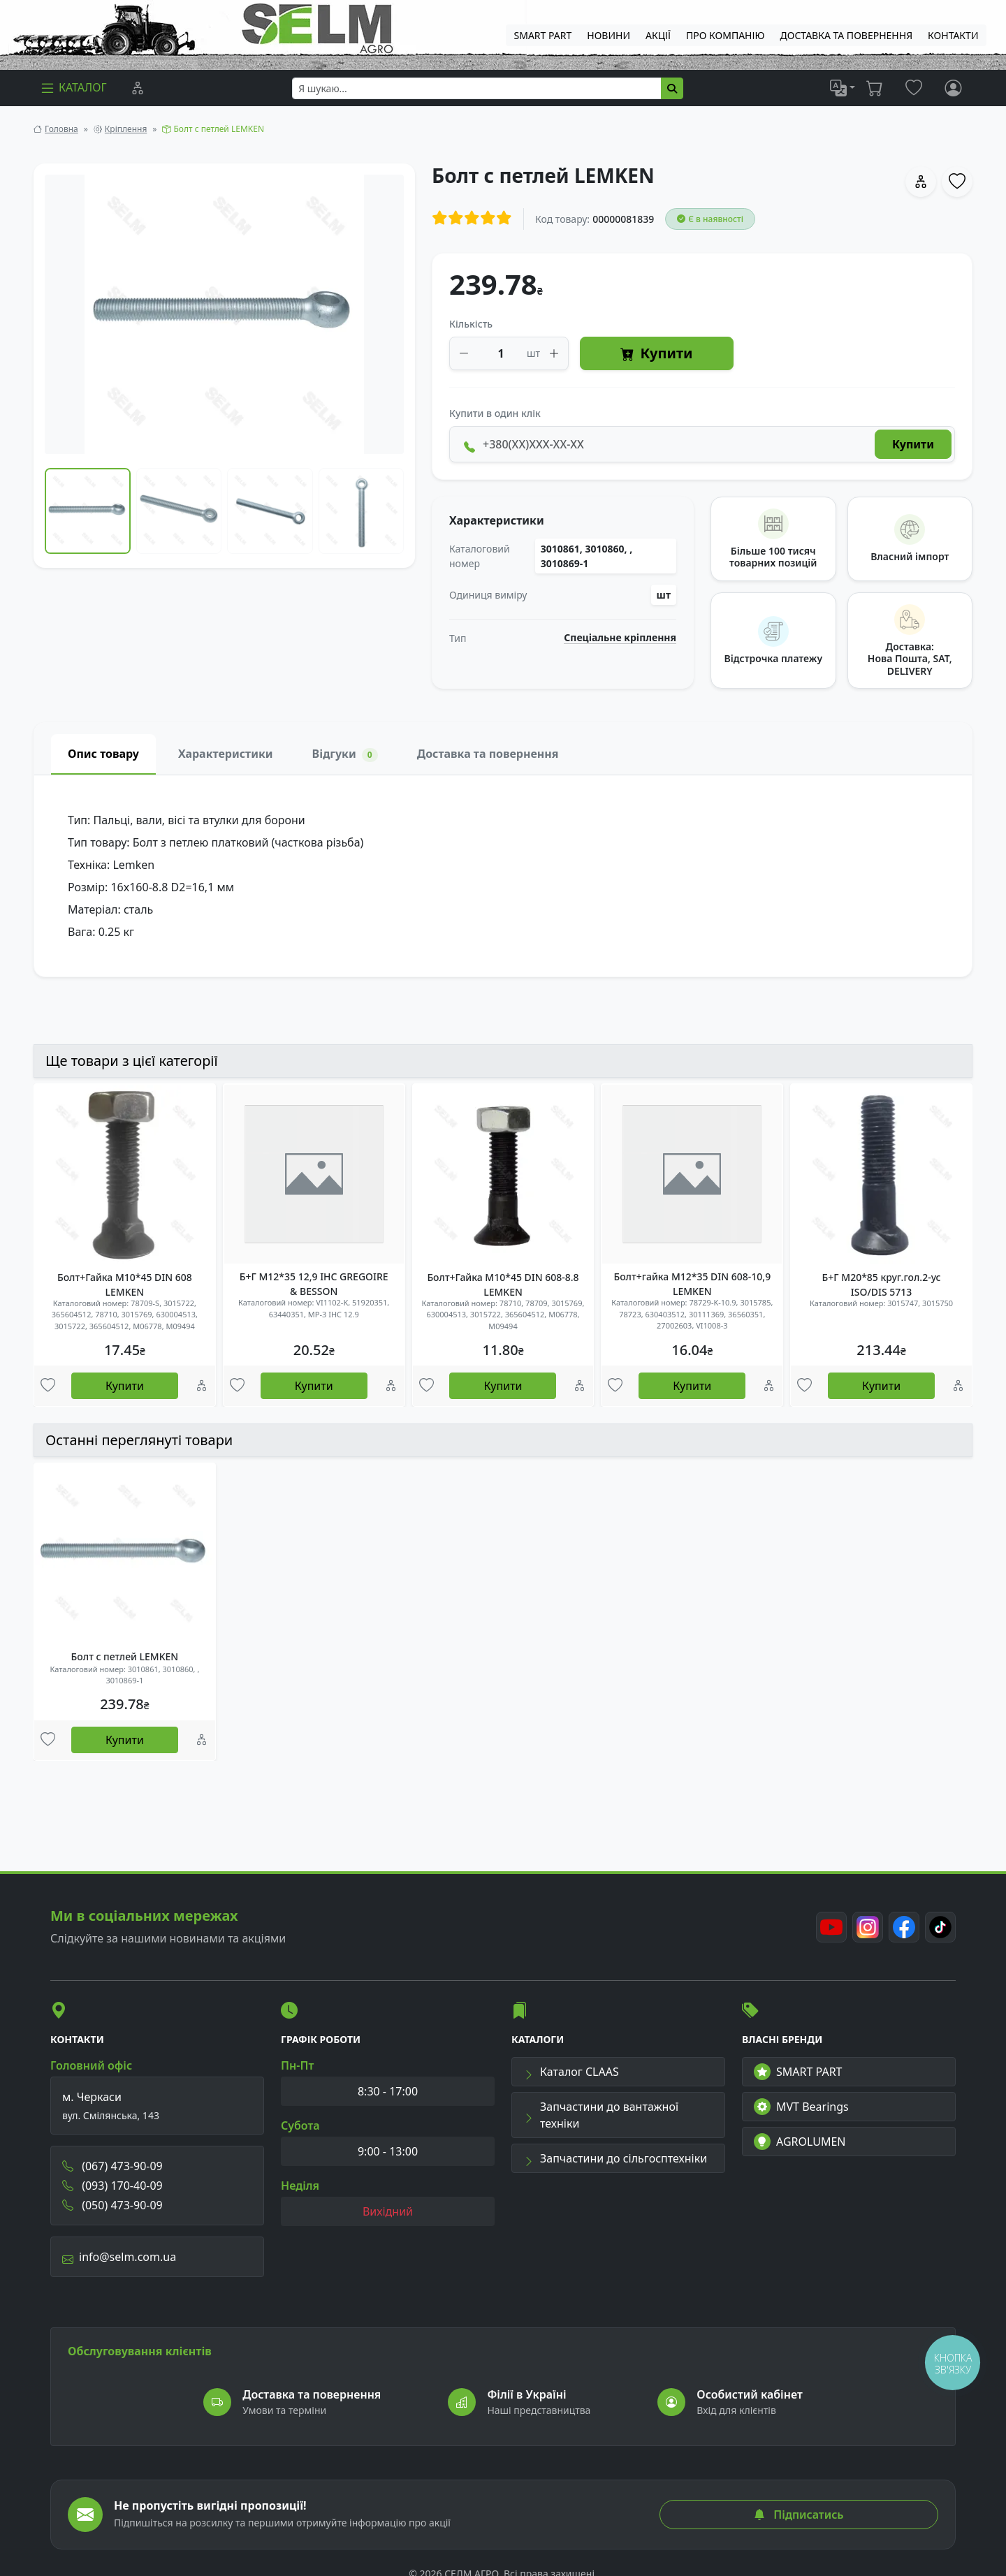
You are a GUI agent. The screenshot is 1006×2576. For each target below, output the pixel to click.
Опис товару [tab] (103, 753)
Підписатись (798, 2514)
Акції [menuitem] (658, 35)
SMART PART (798, 2071)
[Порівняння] (138, 88)
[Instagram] (867, 1927)
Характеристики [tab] (225, 753)
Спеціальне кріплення (620, 637)
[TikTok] (940, 1927)
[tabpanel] (503, 876)
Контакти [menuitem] (953, 35)
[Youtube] (831, 1927)
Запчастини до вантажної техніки (600, 2115)
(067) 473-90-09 (112, 2166)
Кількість (471, 323)
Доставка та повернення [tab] (488, 753)
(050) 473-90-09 (112, 2205)
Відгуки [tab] (345, 754)
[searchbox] (477, 88)
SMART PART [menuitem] (543, 35)
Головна (61, 129)
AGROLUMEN (800, 2141)
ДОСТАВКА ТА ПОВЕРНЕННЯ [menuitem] (846, 35)
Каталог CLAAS (571, 2071)
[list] (842, 88)
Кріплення (126, 129)
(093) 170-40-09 (112, 2185)
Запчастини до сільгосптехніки (615, 2158)
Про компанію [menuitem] (725, 35)
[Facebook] (904, 1927)
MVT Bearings (801, 2106)
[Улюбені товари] (47, 1385)
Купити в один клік (495, 413)
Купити (656, 354)
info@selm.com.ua (119, 2256)
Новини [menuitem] (608, 35)
